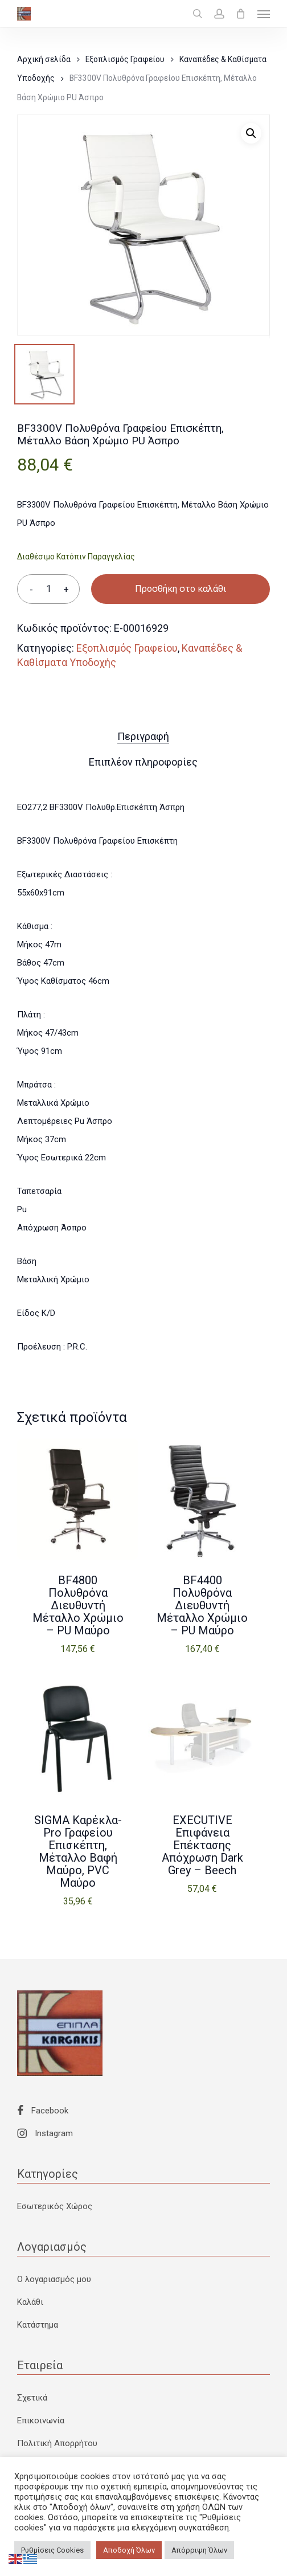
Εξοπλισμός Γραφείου (125, 59)
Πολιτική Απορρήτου (57, 2443)
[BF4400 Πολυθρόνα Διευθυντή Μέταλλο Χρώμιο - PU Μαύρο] (202, 1499)
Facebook (42, 2110)
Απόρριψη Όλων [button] (199, 2550)
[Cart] (241, 14)
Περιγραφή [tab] (143, 736)
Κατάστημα (37, 2325)
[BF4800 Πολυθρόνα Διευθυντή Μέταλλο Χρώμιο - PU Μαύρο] (77, 1499)
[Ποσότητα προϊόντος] (48, 589)
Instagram (45, 2133)
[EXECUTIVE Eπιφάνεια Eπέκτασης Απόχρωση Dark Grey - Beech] (202, 1739)
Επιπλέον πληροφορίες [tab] (143, 762)
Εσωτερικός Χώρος (54, 2206)
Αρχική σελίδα (44, 59)
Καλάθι (30, 2302)
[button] (263, 13)
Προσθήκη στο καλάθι (180, 588)
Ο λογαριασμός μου (54, 2279)
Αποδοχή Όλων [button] (129, 2550)
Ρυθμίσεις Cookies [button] (52, 2550)
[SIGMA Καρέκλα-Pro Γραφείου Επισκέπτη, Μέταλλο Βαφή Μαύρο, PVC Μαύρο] (77, 1739)
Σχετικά (32, 2398)
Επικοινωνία (40, 2420)
